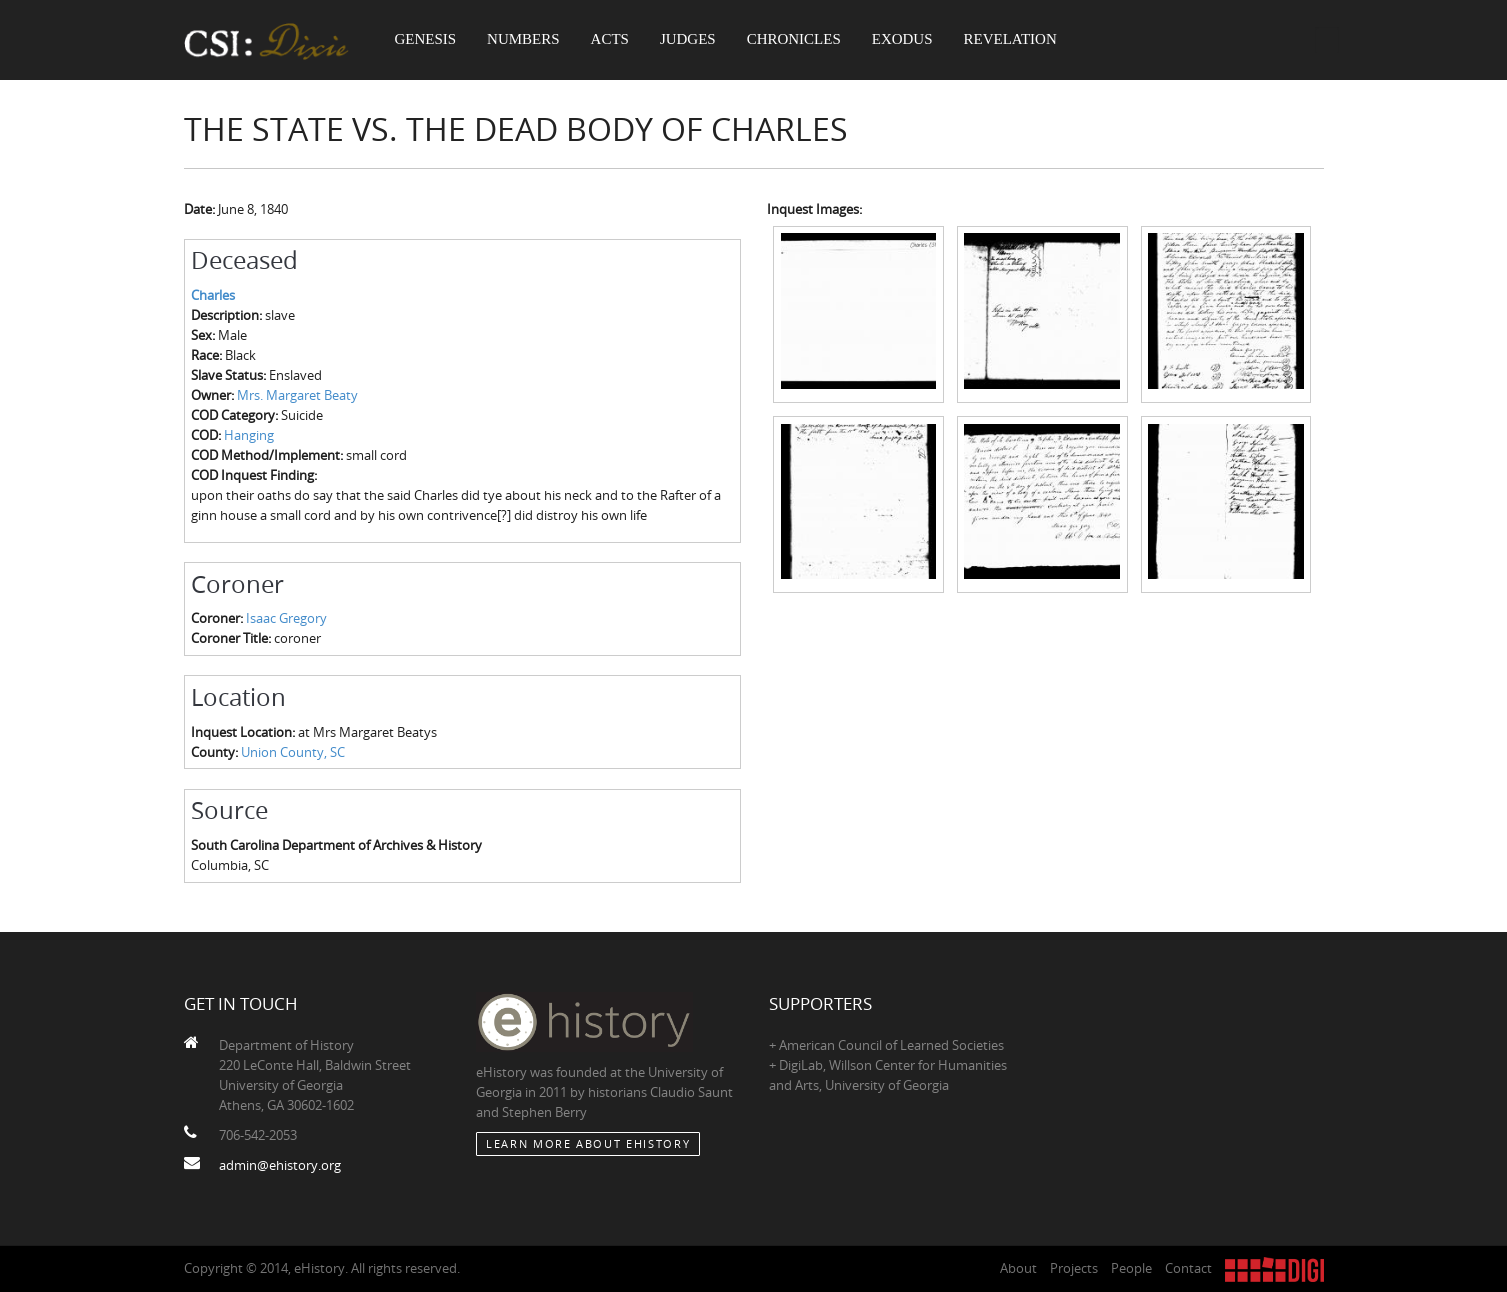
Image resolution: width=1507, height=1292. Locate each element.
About (1018, 1268)
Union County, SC (293, 752)
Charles (213, 295)
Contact (1188, 1268)
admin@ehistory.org (280, 1165)
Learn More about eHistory (588, 1143)
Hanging (249, 435)
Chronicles (794, 40)
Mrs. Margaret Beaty (297, 395)
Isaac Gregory (286, 618)
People (1131, 1268)
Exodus (902, 40)
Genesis (426, 40)
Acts (610, 40)
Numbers (523, 40)
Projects (1074, 1268)
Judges (688, 40)
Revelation (1010, 40)
